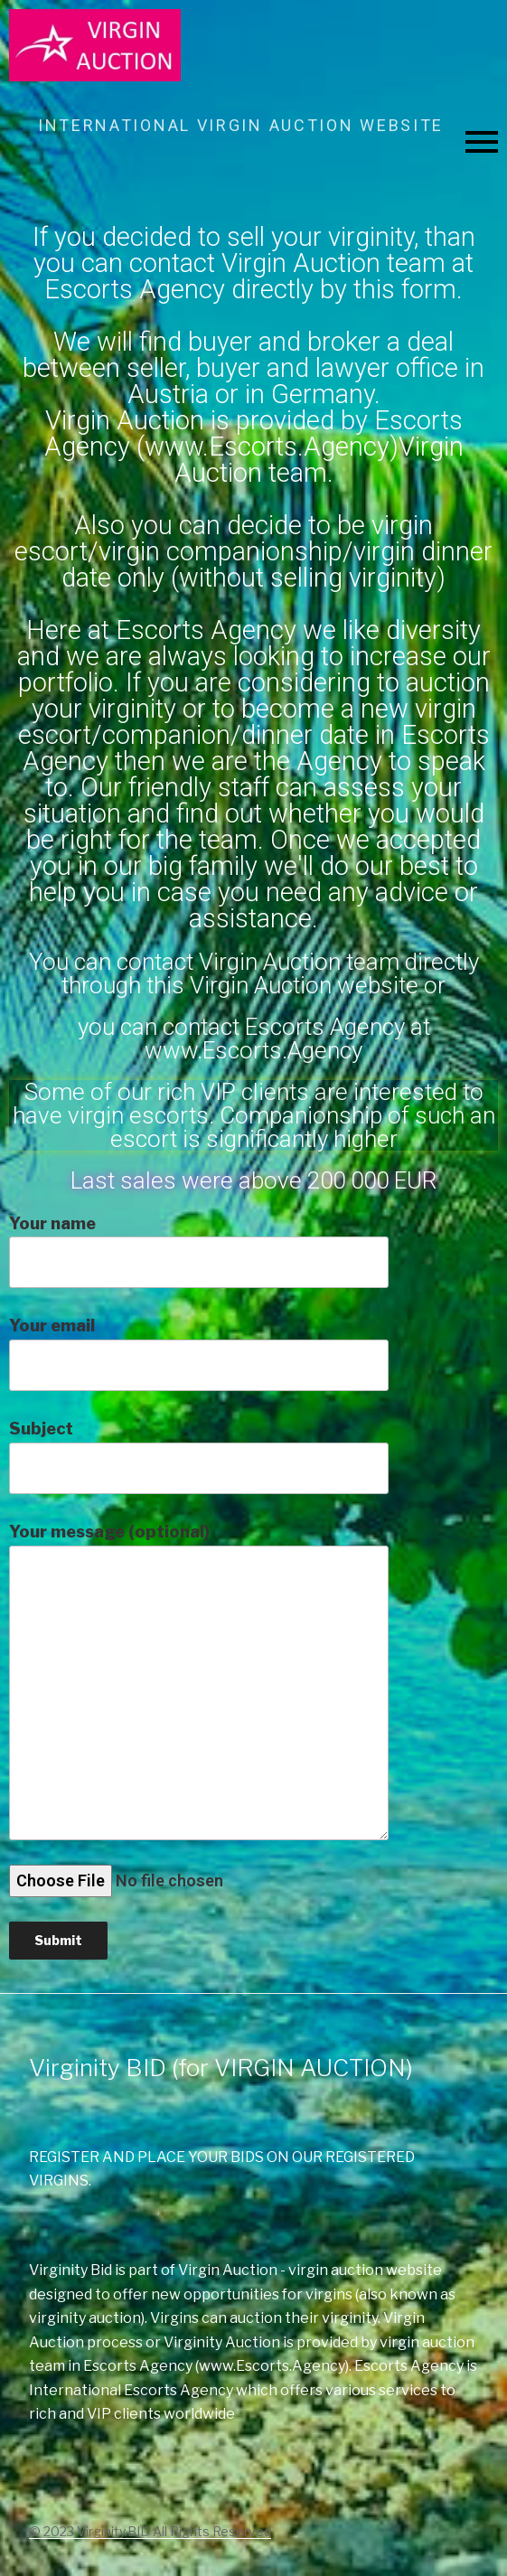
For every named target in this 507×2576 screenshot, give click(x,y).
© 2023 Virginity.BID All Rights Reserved (150, 2531)
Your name (199, 1251)
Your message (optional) (199, 1681)
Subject (199, 1456)
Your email (199, 1353)
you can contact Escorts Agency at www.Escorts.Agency (254, 1038)
